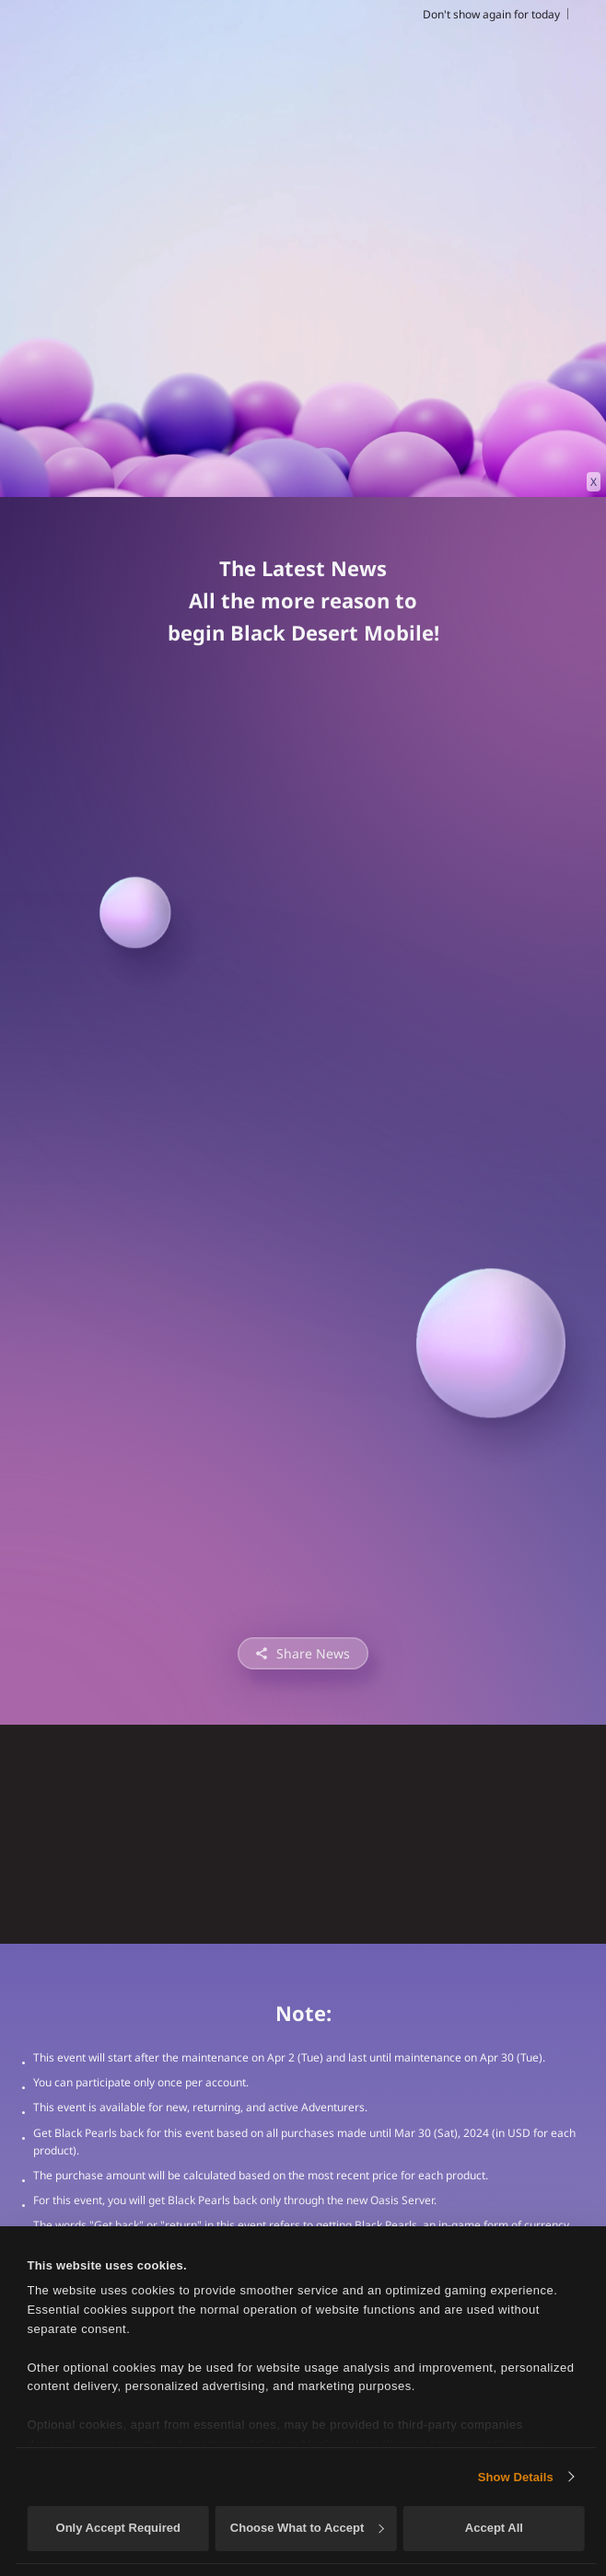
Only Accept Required (118, 2528)
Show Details (516, 2477)
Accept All (494, 2528)
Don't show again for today (491, 14)
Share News (313, 1653)
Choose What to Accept (306, 2528)
